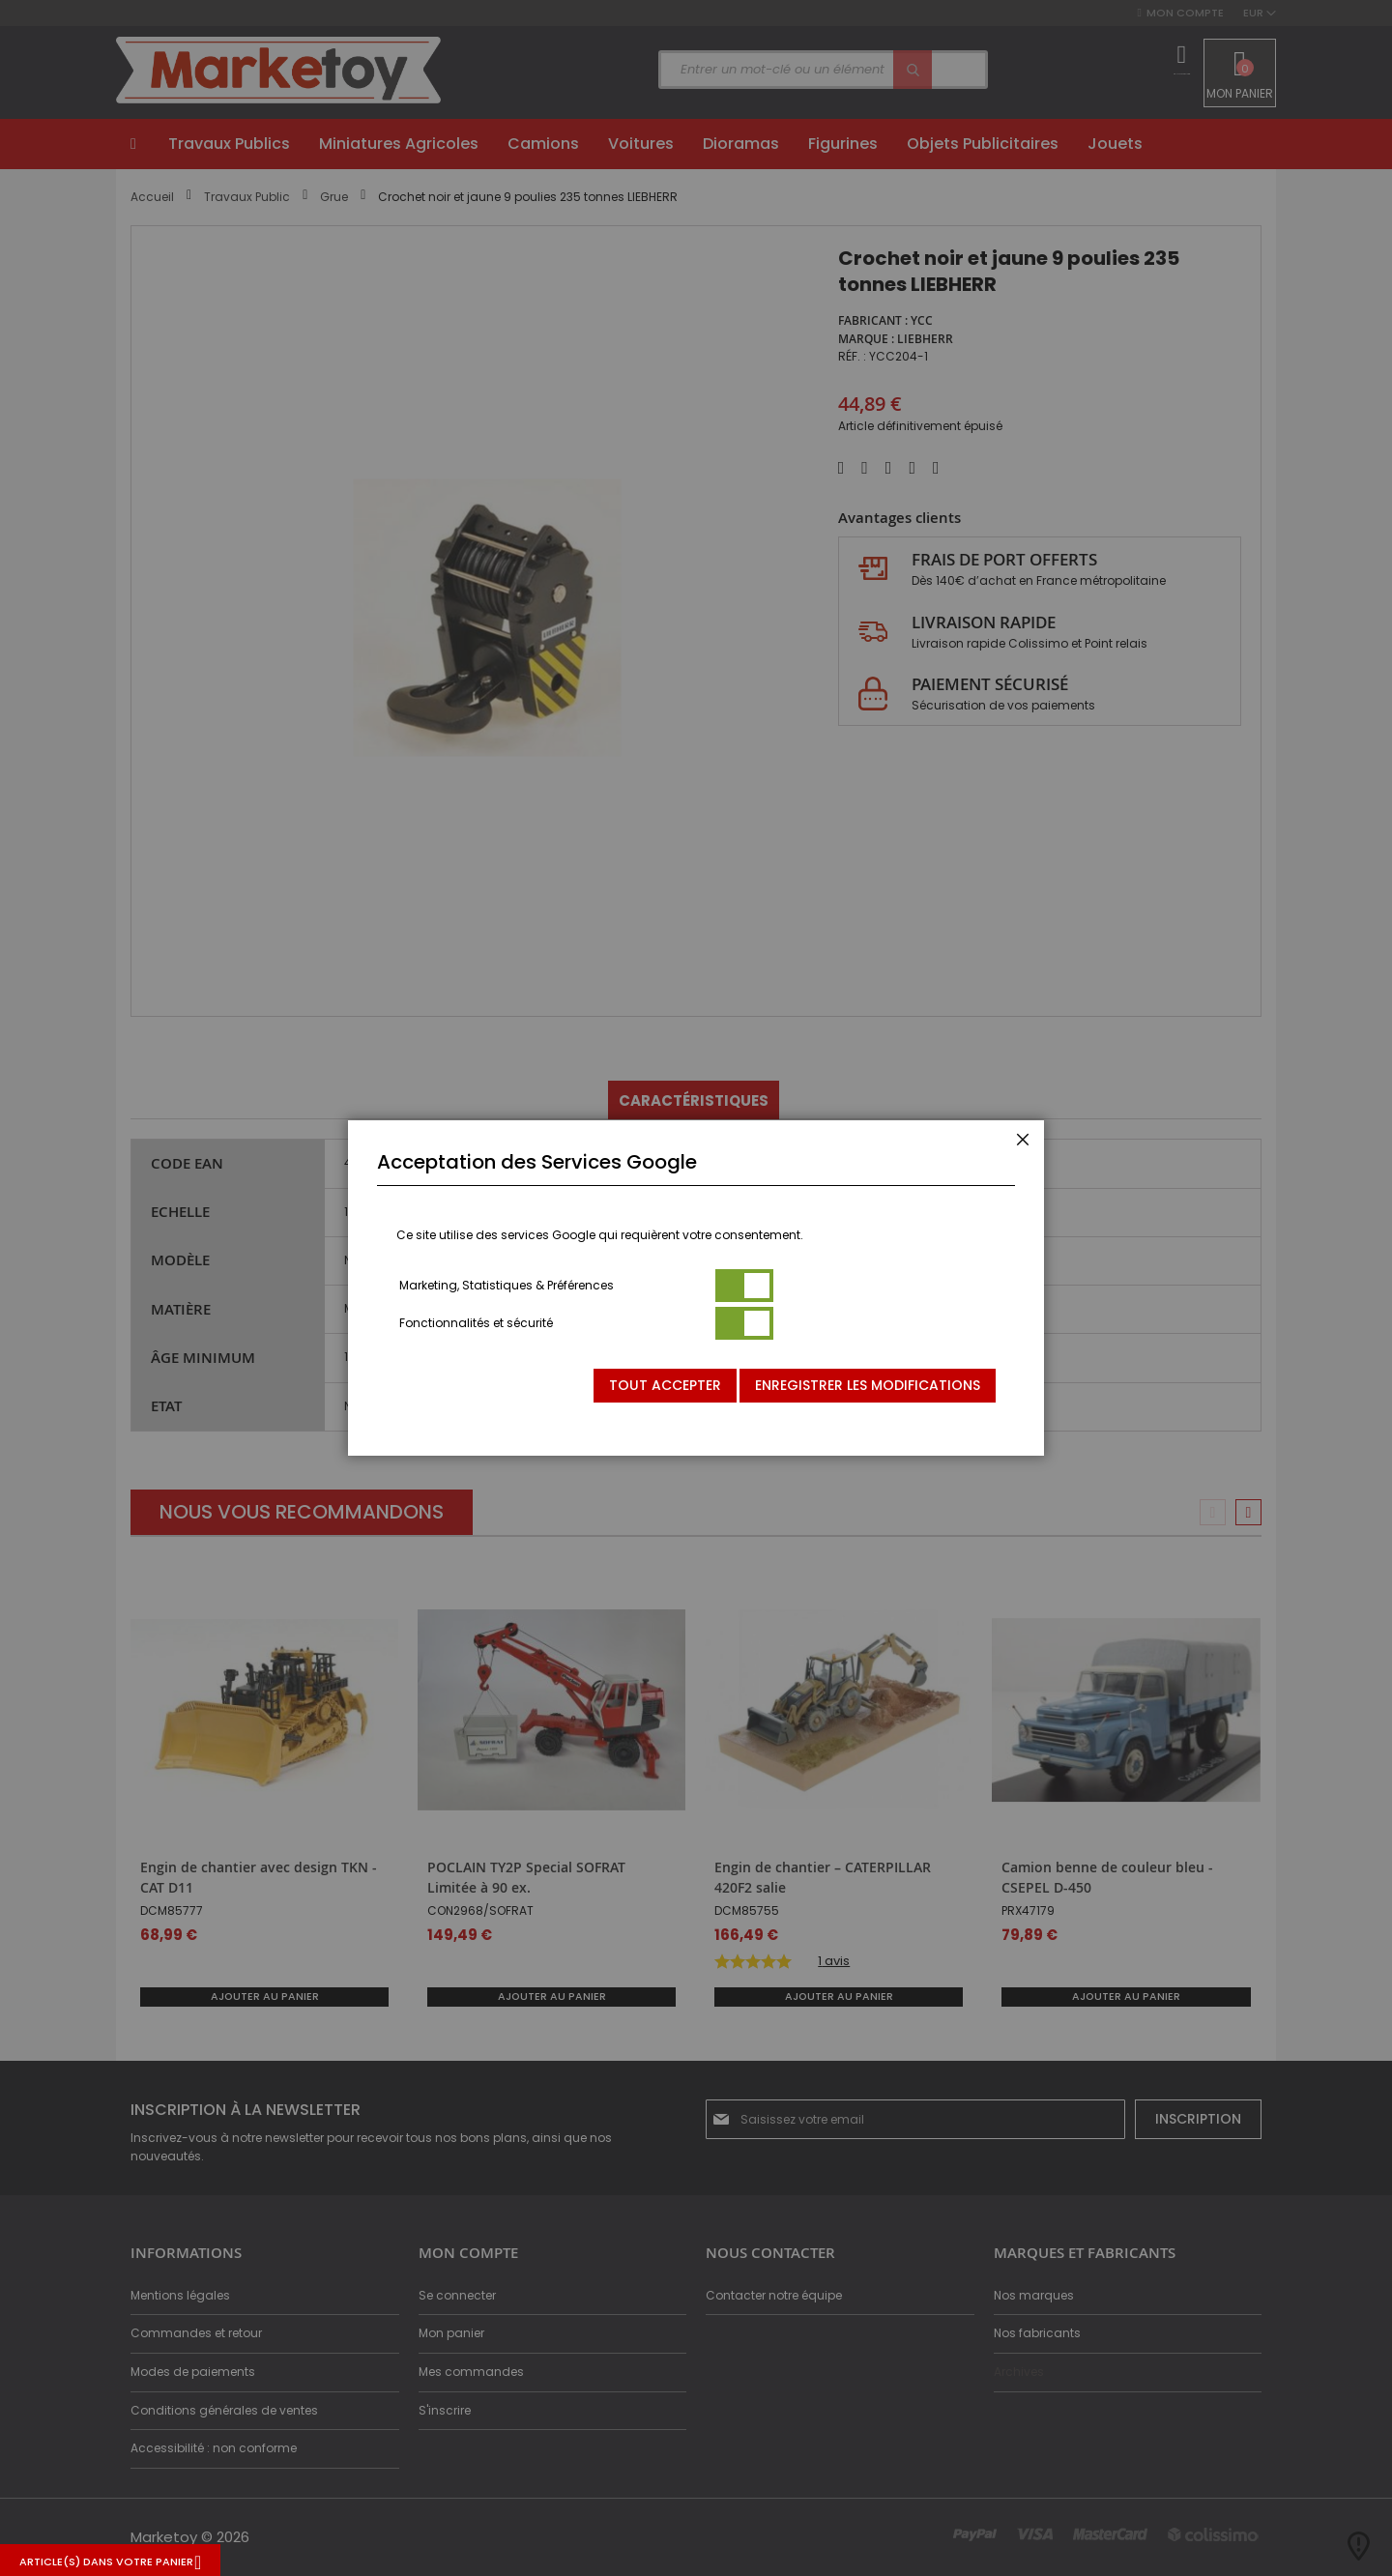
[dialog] (696, 1288)
